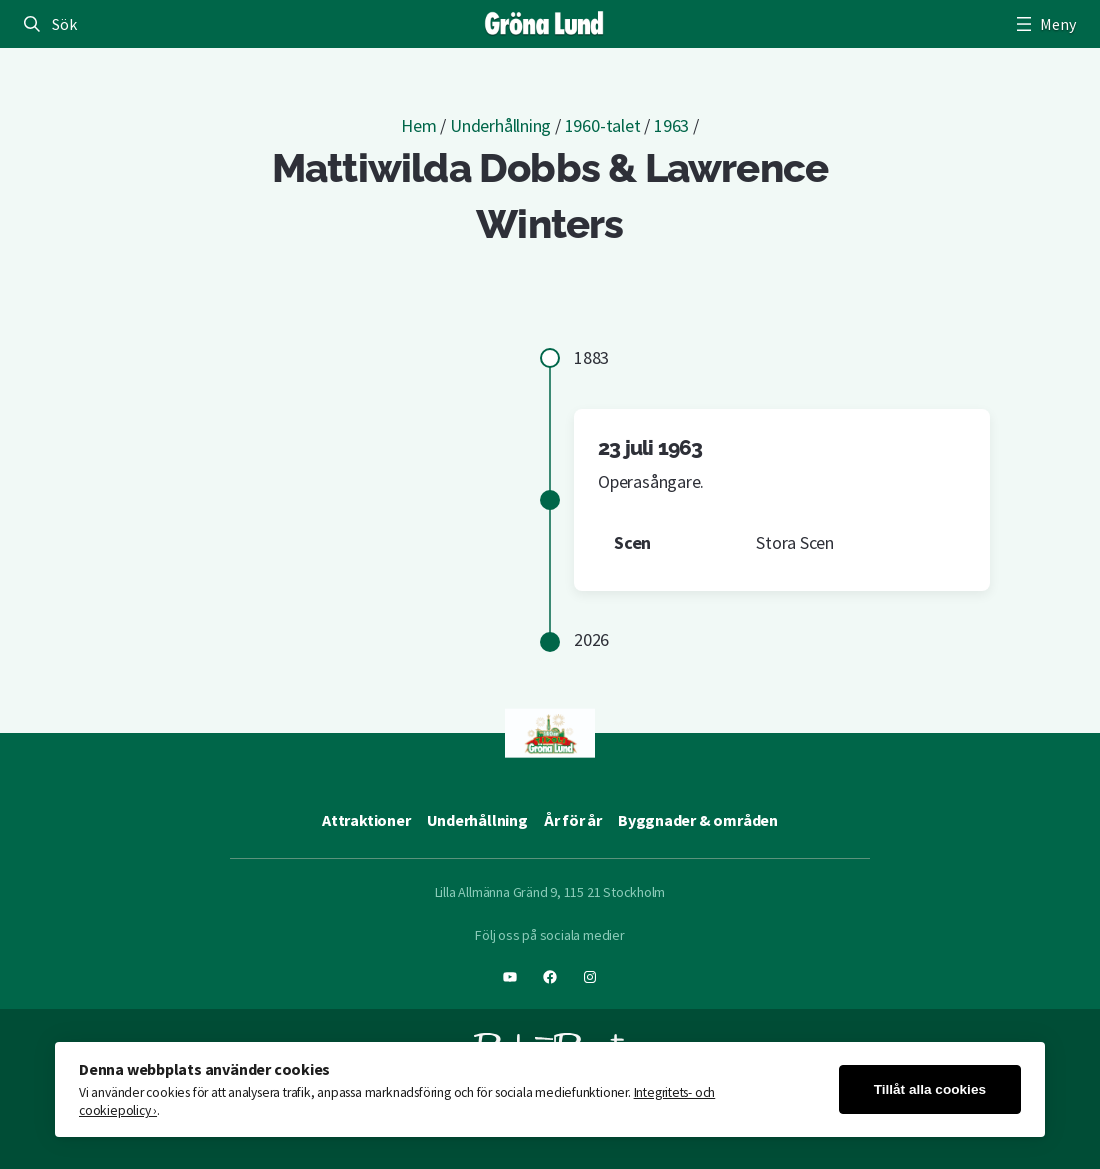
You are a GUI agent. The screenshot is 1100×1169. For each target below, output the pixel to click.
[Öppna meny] (1044, 24)
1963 (671, 125)
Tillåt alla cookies (930, 1089)
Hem (418, 125)
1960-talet (603, 125)
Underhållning (500, 125)
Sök (64, 24)
